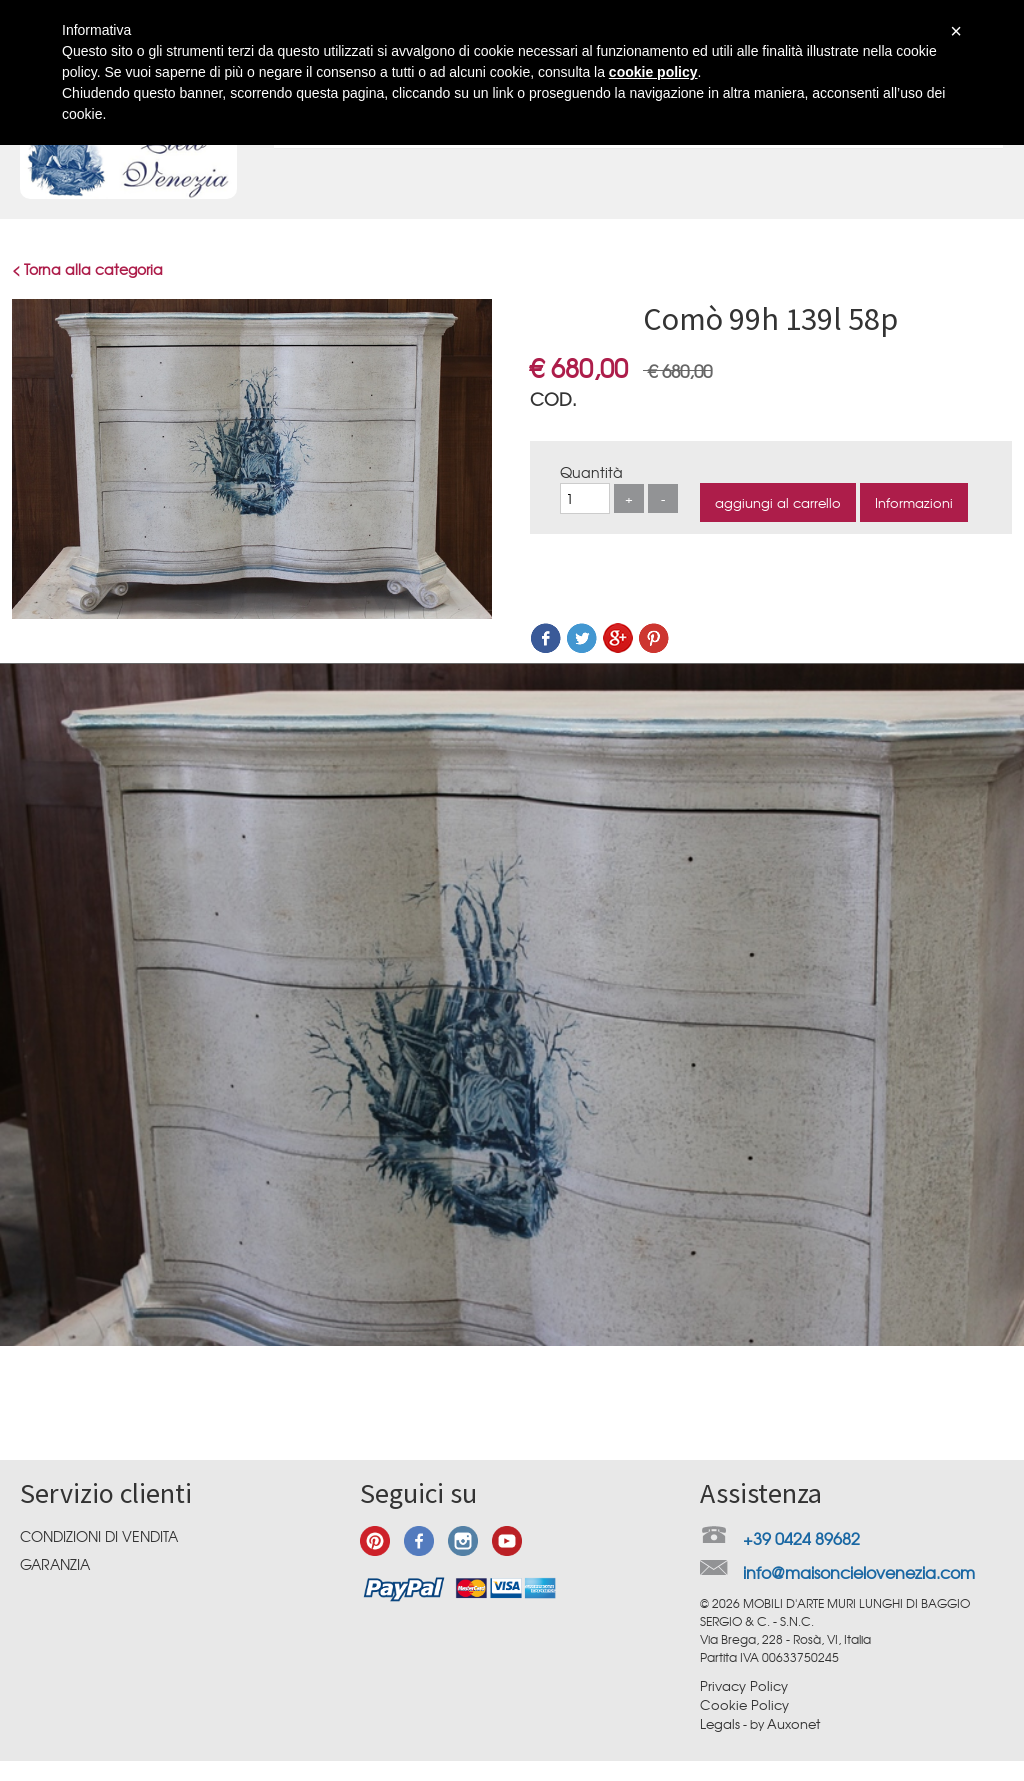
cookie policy (653, 72)
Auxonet (793, 1723)
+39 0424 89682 (801, 1538)
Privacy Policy (744, 1685)
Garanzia (55, 1564)
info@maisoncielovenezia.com (859, 1572)
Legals (720, 1723)
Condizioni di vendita (99, 1536)
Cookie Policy (744, 1704)
